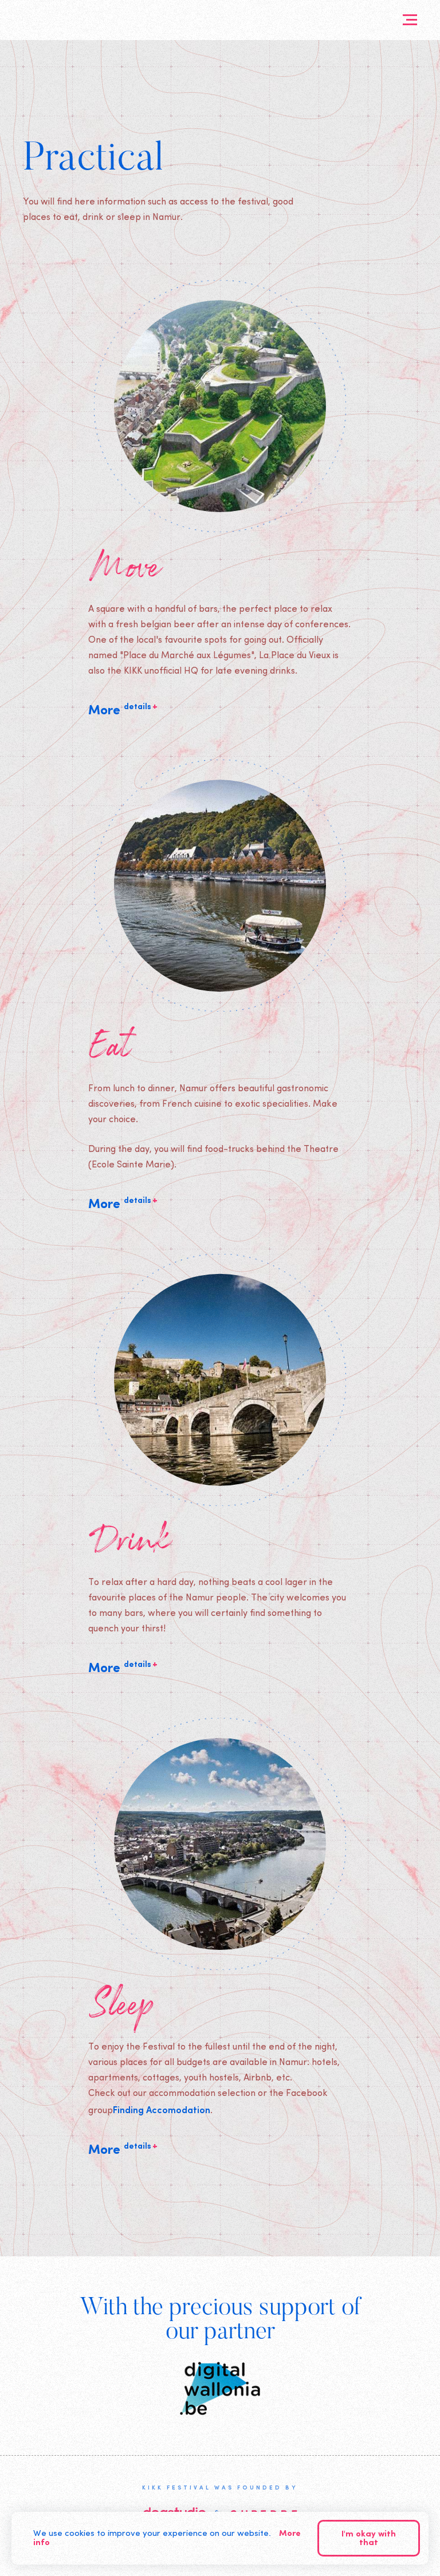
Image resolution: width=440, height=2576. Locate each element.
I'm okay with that (368, 2538)
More (123, 710)
